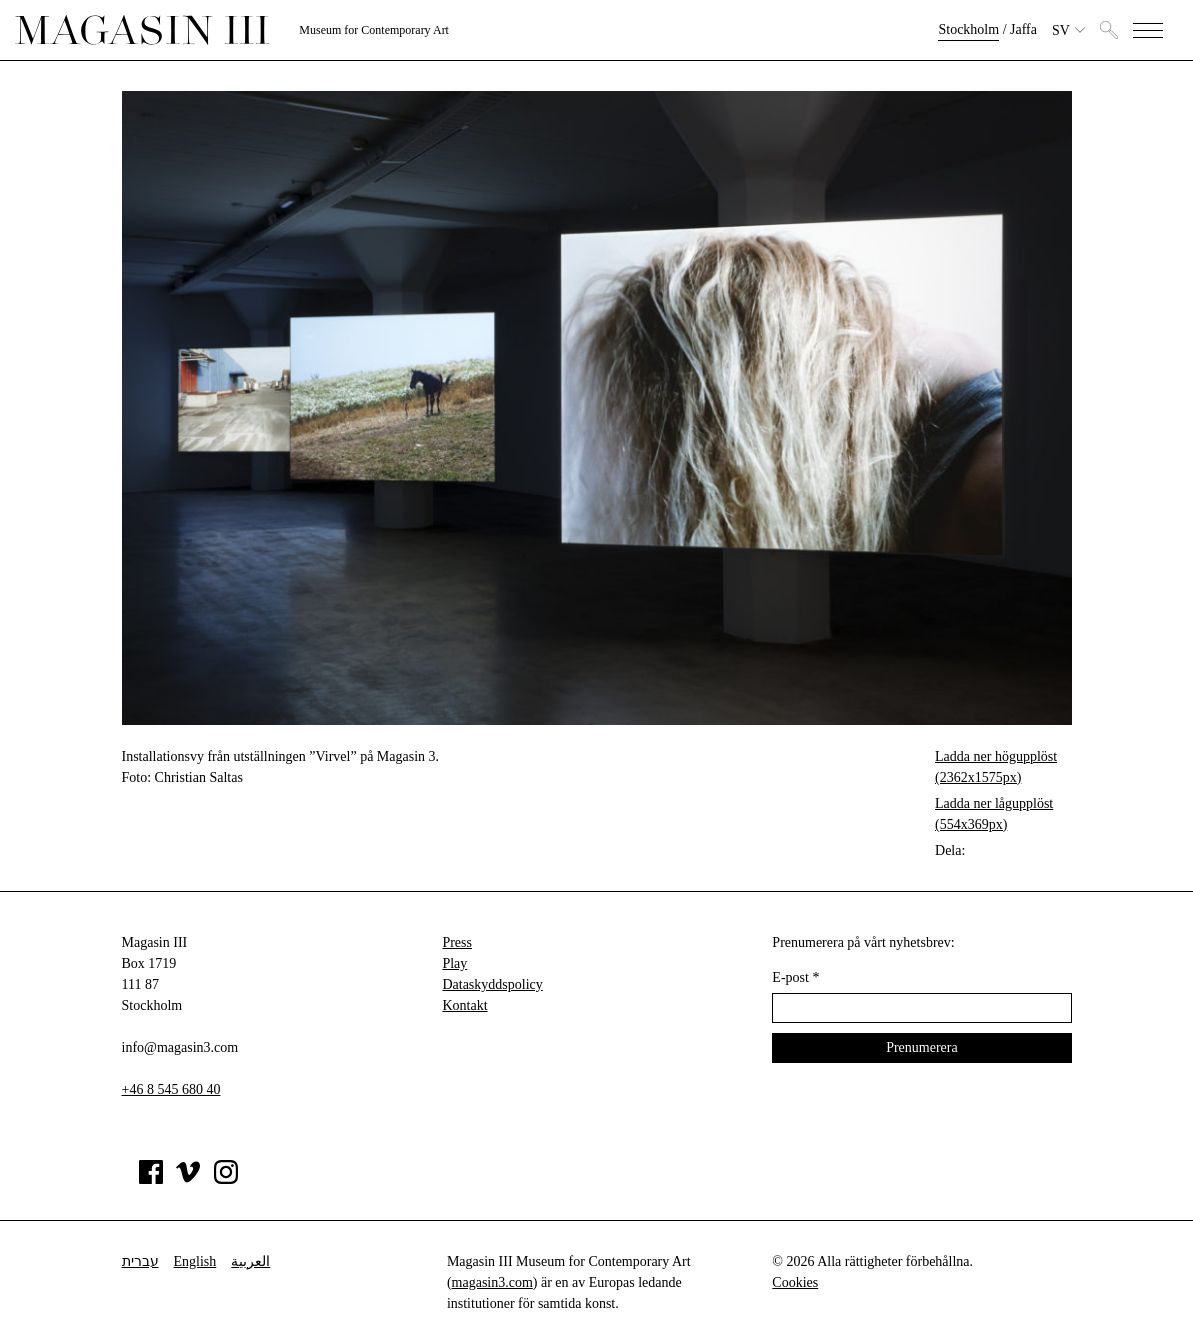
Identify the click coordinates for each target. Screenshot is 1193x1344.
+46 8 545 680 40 (171, 1089)
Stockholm (968, 29)
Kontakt (464, 1005)
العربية (250, 1261)
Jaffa (1023, 29)
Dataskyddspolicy (492, 984)
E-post (795, 977)
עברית (140, 1261)
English (195, 1261)
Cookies (795, 1282)
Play (454, 963)
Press (457, 942)
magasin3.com (492, 1282)
